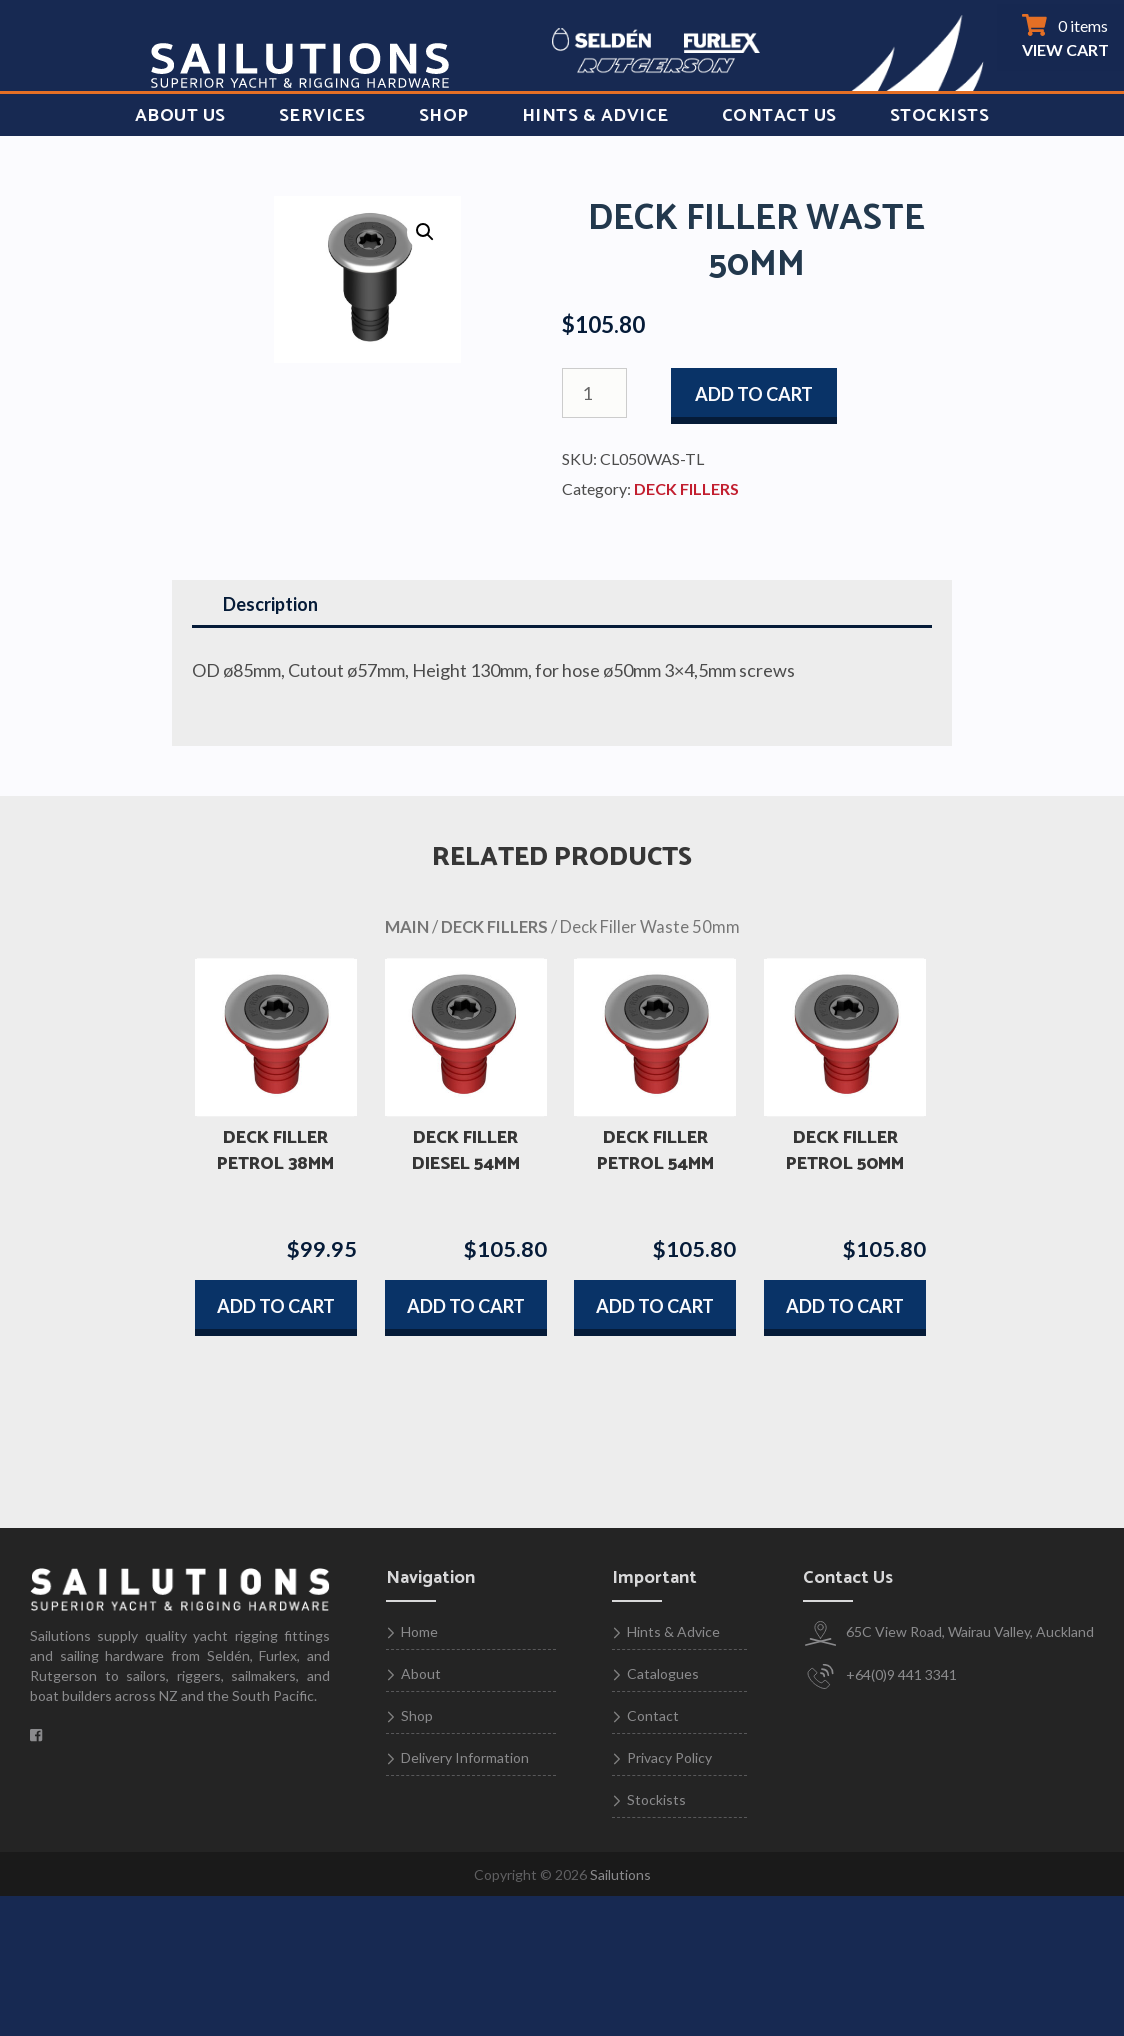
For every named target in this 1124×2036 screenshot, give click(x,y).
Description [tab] (270, 604)
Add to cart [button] (276, 1306)
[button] (425, 232)
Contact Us (779, 116)
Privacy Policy (669, 1757)
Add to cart (754, 394)
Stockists (940, 116)
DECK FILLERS (686, 488)
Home (419, 1631)
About (421, 1673)
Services (322, 116)
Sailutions (620, 1874)
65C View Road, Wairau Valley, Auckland (948, 1633)
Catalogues (663, 1673)
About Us (180, 116)
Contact (653, 1715)
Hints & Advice (595, 116)
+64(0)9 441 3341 (880, 1676)
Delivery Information (465, 1757)
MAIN (407, 927)
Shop (444, 116)
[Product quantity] (594, 393)
